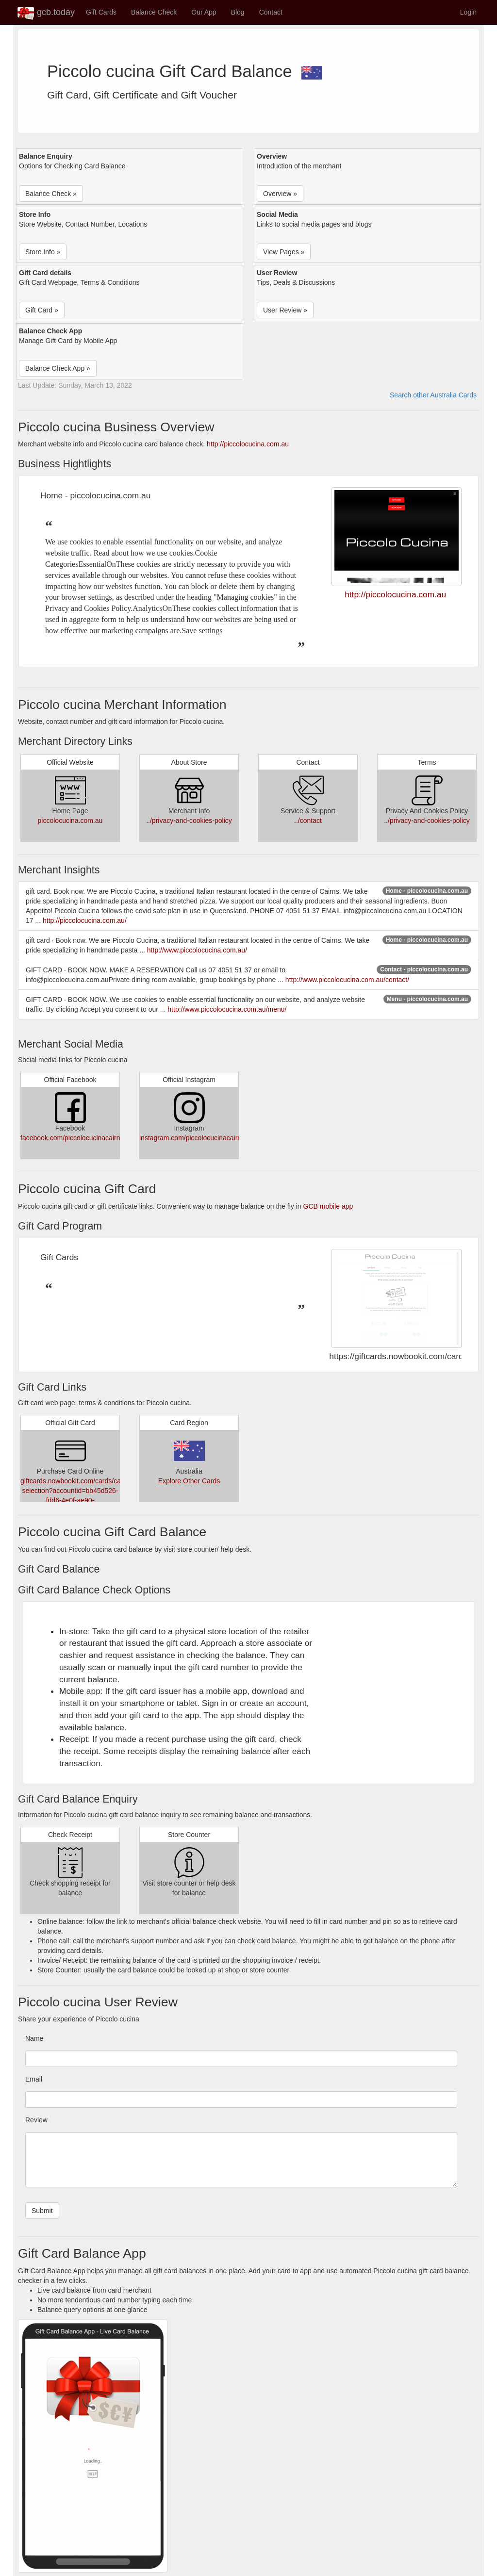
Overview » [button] (280, 193)
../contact (308, 820)
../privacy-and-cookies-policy (189, 820)
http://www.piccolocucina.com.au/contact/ (347, 980)
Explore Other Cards (189, 1481)
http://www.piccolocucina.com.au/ (197, 950)
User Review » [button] (285, 310)
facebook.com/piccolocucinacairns (71, 1138)
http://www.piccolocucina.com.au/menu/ (226, 1009)
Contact (270, 12)
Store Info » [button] (42, 252)
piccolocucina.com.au (70, 820)
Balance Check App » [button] (57, 368)
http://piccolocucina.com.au (248, 444)
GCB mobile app (328, 1206)
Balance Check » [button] (51, 193)
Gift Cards (101, 12)
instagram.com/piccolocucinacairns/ (193, 1138)
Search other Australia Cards (433, 395)
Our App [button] (203, 12)
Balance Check (154, 12)
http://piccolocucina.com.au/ (85, 920)
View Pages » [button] (283, 252)
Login (468, 12)
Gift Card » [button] (41, 310)
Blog (238, 12)
